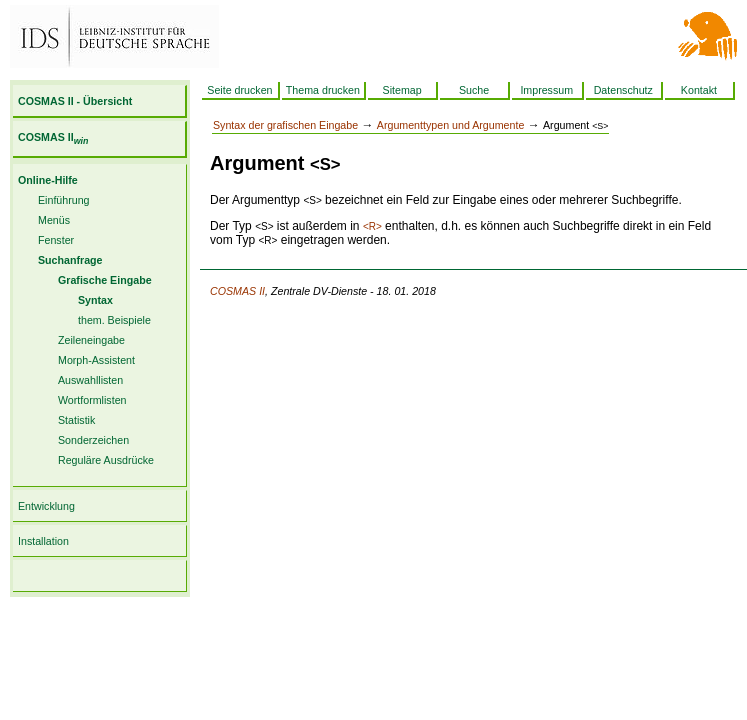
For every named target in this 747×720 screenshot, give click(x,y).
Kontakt (699, 90)
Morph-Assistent (96, 360)
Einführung (64, 200)
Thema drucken (323, 90)
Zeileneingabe (91, 340)
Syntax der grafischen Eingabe (285, 125)
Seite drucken (239, 90)
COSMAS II (53, 137)
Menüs (54, 220)
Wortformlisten (92, 400)
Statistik (76, 420)
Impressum (546, 90)
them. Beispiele (114, 320)
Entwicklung (46, 506)
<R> (372, 226)
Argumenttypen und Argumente (451, 125)
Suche (474, 90)
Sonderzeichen (93, 440)
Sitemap (402, 90)
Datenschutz (623, 90)
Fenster (56, 240)
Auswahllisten (90, 380)
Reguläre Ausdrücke (106, 460)
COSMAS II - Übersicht (75, 101)
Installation (43, 541)
